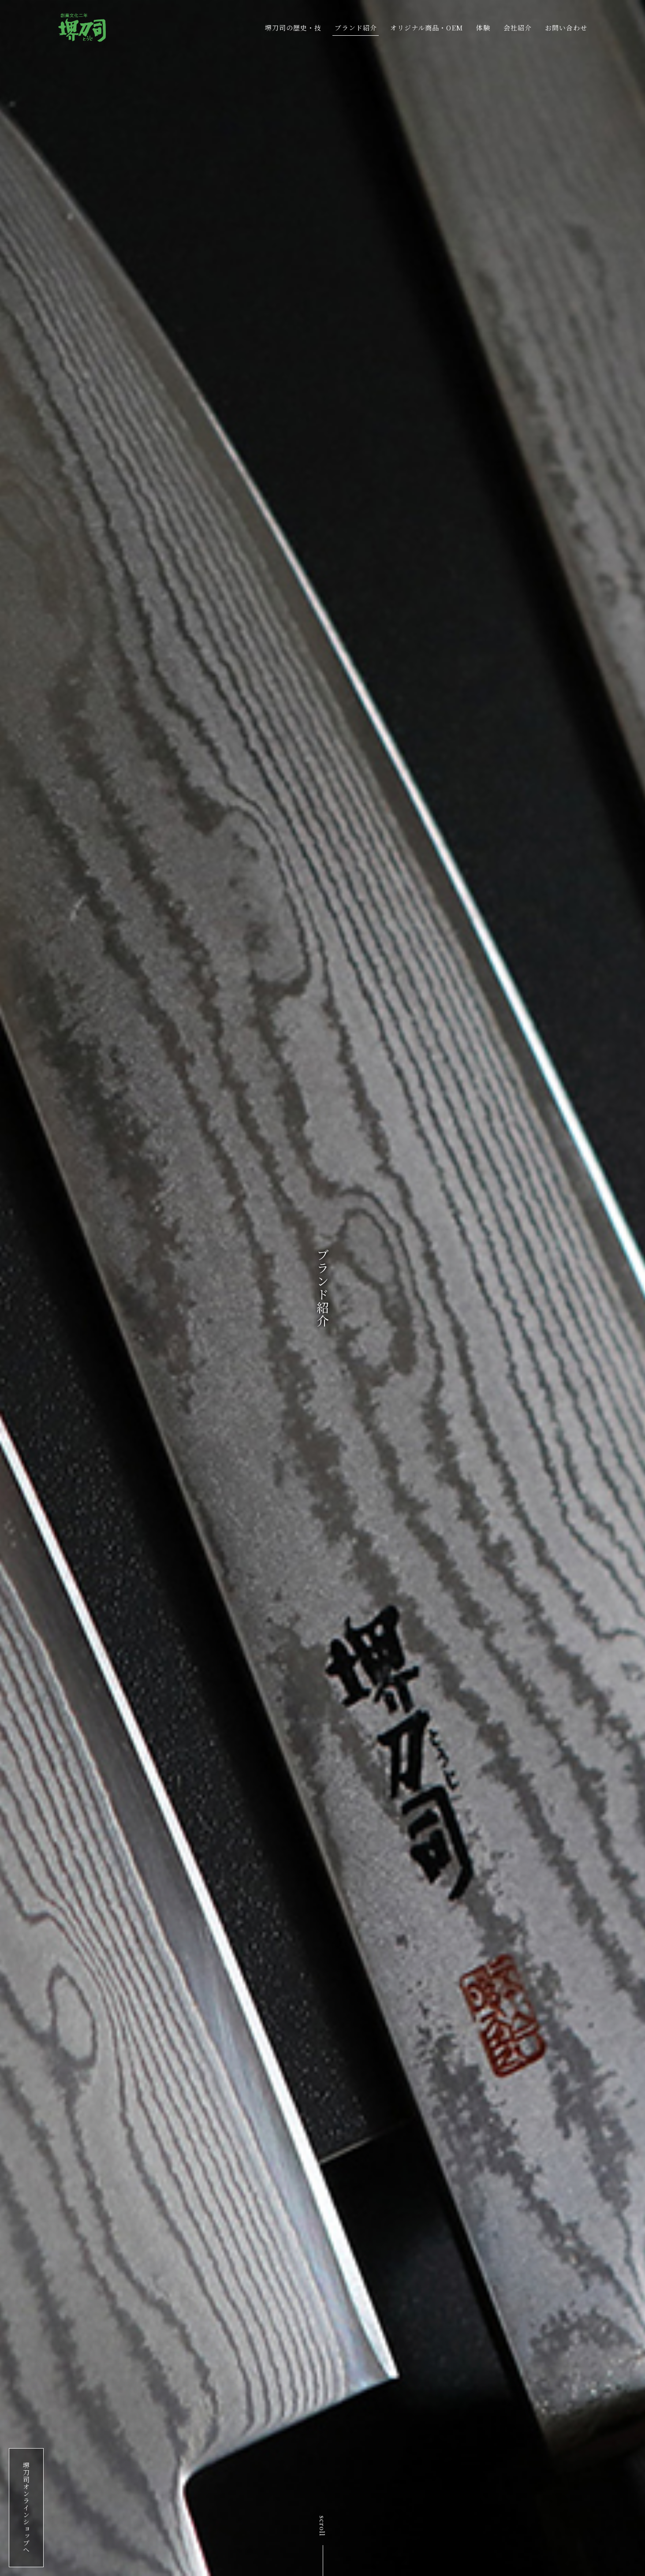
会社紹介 (517, 27)
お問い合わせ (566, 27)
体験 (483, 27)
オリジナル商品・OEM (426, 27)
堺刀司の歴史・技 (293, 27)
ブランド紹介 (356, 27)
